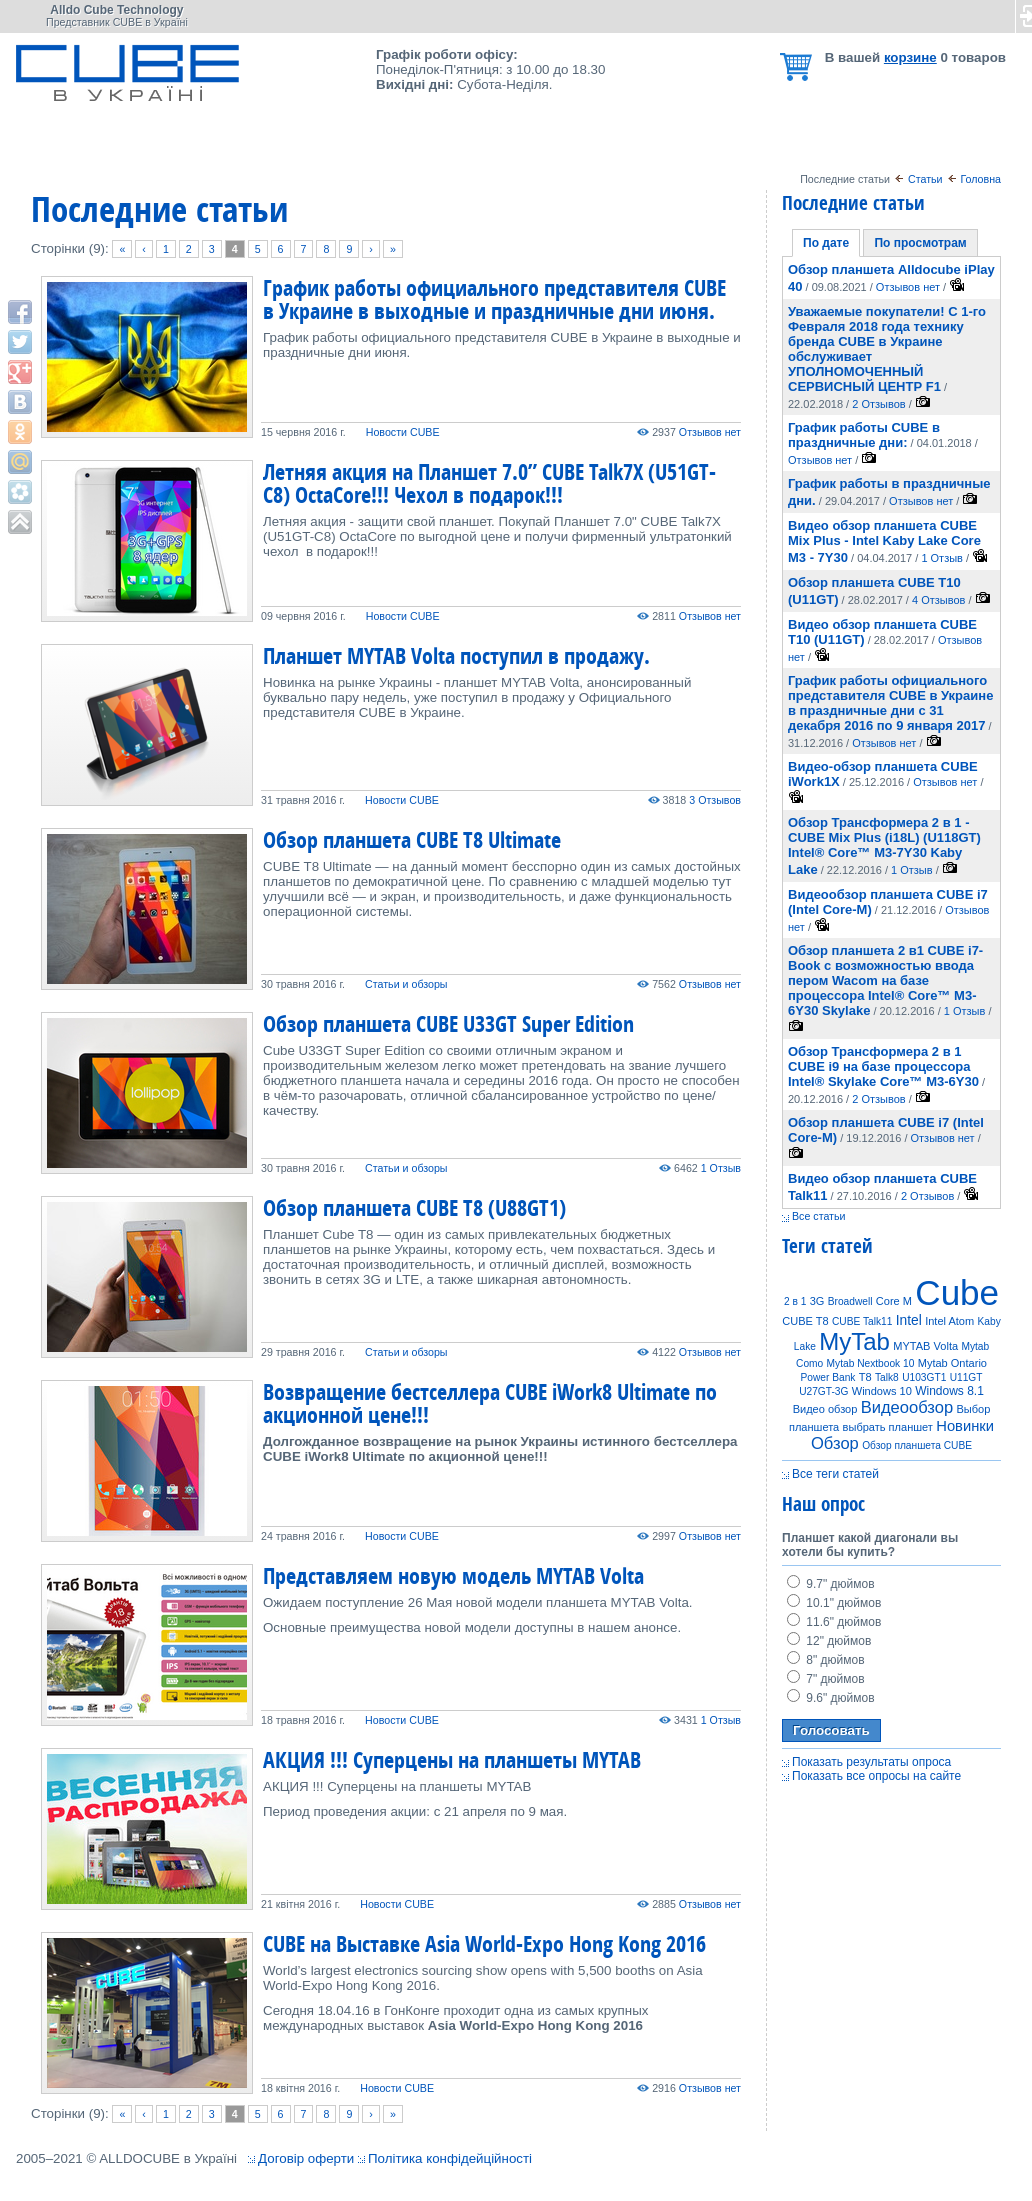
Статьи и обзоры (406, 984)
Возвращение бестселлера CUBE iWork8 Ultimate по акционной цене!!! (490, 1403)
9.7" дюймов (831, 1584)
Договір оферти (306, 2158)
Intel (909, 1320)
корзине (910, 57)
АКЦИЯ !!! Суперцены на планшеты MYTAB (452, 1759)
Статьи (925, 179)
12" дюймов (829, 1641)
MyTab (854, 1341)
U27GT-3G (823, 1391)
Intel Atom (949, 1321)
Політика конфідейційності (450, 2158)
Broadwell (850, 1301)
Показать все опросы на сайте (876, 1776)
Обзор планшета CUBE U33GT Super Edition (448, 1023)
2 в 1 (795, 1301)
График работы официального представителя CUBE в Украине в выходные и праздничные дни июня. (494, 299)
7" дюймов (826, 1679)
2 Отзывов (878, 404)
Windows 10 (882, 1391)
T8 (865, 1377)
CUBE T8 (805, 1321)
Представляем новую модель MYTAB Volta (453, 1575)
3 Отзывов (715, 800)
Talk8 (887, 1377)
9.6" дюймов (831, 1698)
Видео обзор (825, 1409)
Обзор (835, 1443)
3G (817, 1301)
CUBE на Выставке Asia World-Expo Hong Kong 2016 (484, 1943)
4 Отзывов (938, 600)
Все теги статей (835, 1474)
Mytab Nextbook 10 (871, 1363)
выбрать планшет (888, 1427)
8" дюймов (826, 1660)
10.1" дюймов (834, 1603)
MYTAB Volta (925, 1346)
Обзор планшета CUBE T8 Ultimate (412, 839)
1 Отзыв (721, 1168)
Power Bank (828, 1377)
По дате (826, 243)
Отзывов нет (710, 432)
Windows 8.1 (949, 1391)
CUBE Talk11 (862, 1321)
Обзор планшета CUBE (917, 1445)
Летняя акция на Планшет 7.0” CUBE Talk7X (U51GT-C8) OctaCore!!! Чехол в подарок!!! (489, 483)
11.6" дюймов (834, 1622)
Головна (981, 179)
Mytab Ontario (952, 1363)
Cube (957, 1292)
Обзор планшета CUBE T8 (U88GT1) (414, 1207)
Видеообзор (907, 1407)
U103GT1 (924, 1377)
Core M (894, 1301)
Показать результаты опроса (871, 1762)
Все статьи (819, 1216)
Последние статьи (853, 202)
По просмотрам (920, 243)
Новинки (965, 1426)
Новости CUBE (403, 432)
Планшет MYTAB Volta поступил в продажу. (456, 655)
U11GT (966, 1377)
